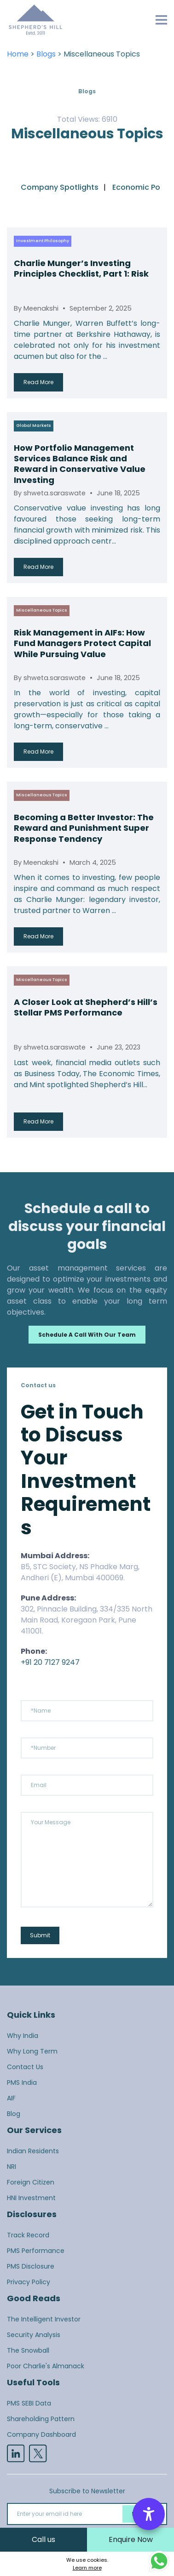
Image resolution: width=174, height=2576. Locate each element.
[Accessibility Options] (149, 2514)
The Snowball (28, 2350)
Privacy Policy (28, 2282)
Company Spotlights (60, 187)
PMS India (22, 2082)
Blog (13, 2113)
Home (18, 54)
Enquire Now (131, 2539)
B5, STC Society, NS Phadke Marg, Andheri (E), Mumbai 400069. (80, 1572)
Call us (43, 2539)
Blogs (46, 54)
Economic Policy (142, 187)
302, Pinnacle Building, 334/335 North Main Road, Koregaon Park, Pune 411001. (86, 1620)
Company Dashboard (41, 2434)
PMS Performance (35, 2250)
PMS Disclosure (30, 2266)
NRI (11, 2166)
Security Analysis (33, 2334)
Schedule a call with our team (87, 1335)
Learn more (87, 2567)
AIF (11, 2098)
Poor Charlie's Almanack (45, 2366)
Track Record (28, 2235)
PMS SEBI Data (29, 2403)
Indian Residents (33, 2151)
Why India (22, 2035)
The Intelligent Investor (44, 2319)
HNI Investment (31, 2197)
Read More (38, 382)
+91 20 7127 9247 (50, 1662)
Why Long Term (32, 2051)
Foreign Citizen (30, 2182)
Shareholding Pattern (41, 2418)
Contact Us (25, 2066)
